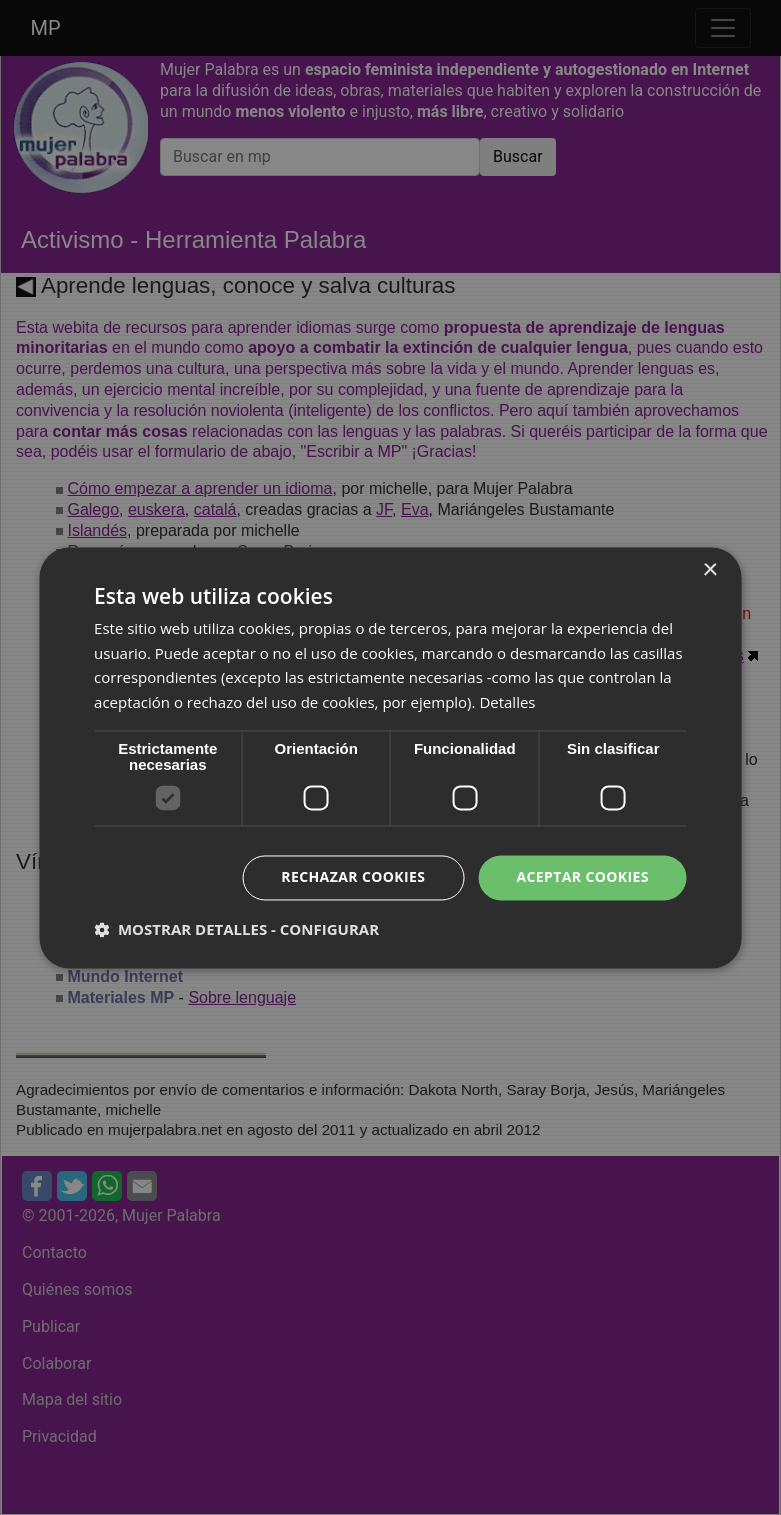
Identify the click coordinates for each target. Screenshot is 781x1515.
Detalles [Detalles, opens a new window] (507, 703)
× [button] (709, 570)
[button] (236, 929)
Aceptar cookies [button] (582, 876)
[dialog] (390, 757)
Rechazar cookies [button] (353, 876)
